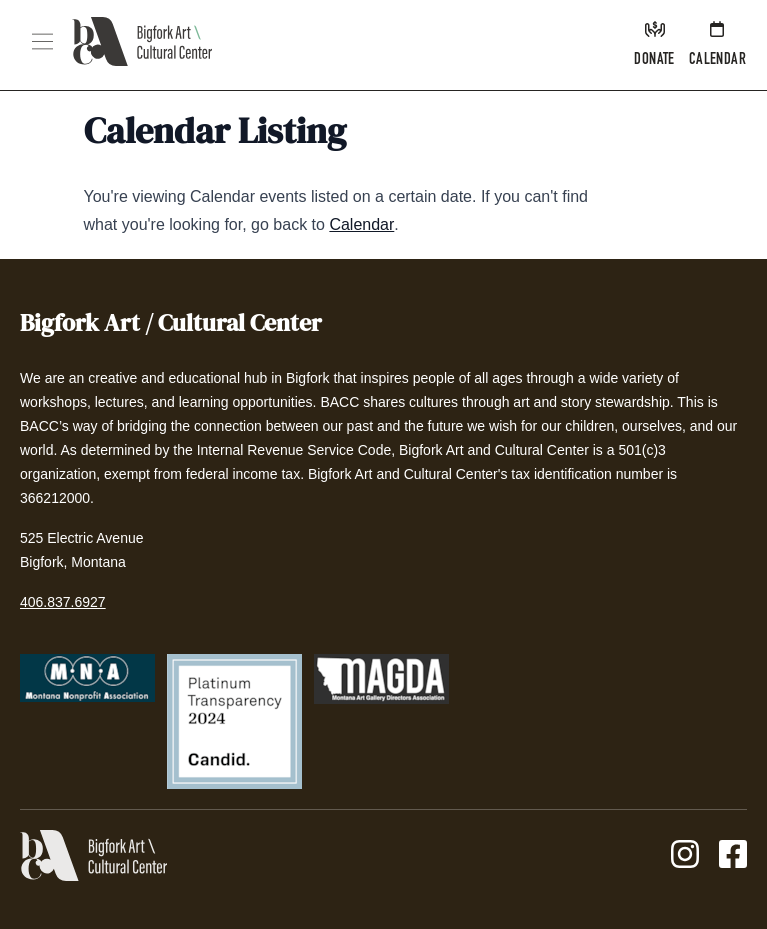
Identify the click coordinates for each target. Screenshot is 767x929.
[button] (42, 41)
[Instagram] (685, 855)
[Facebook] (733, 855)
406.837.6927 (63, 602)
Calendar (361, 224)
